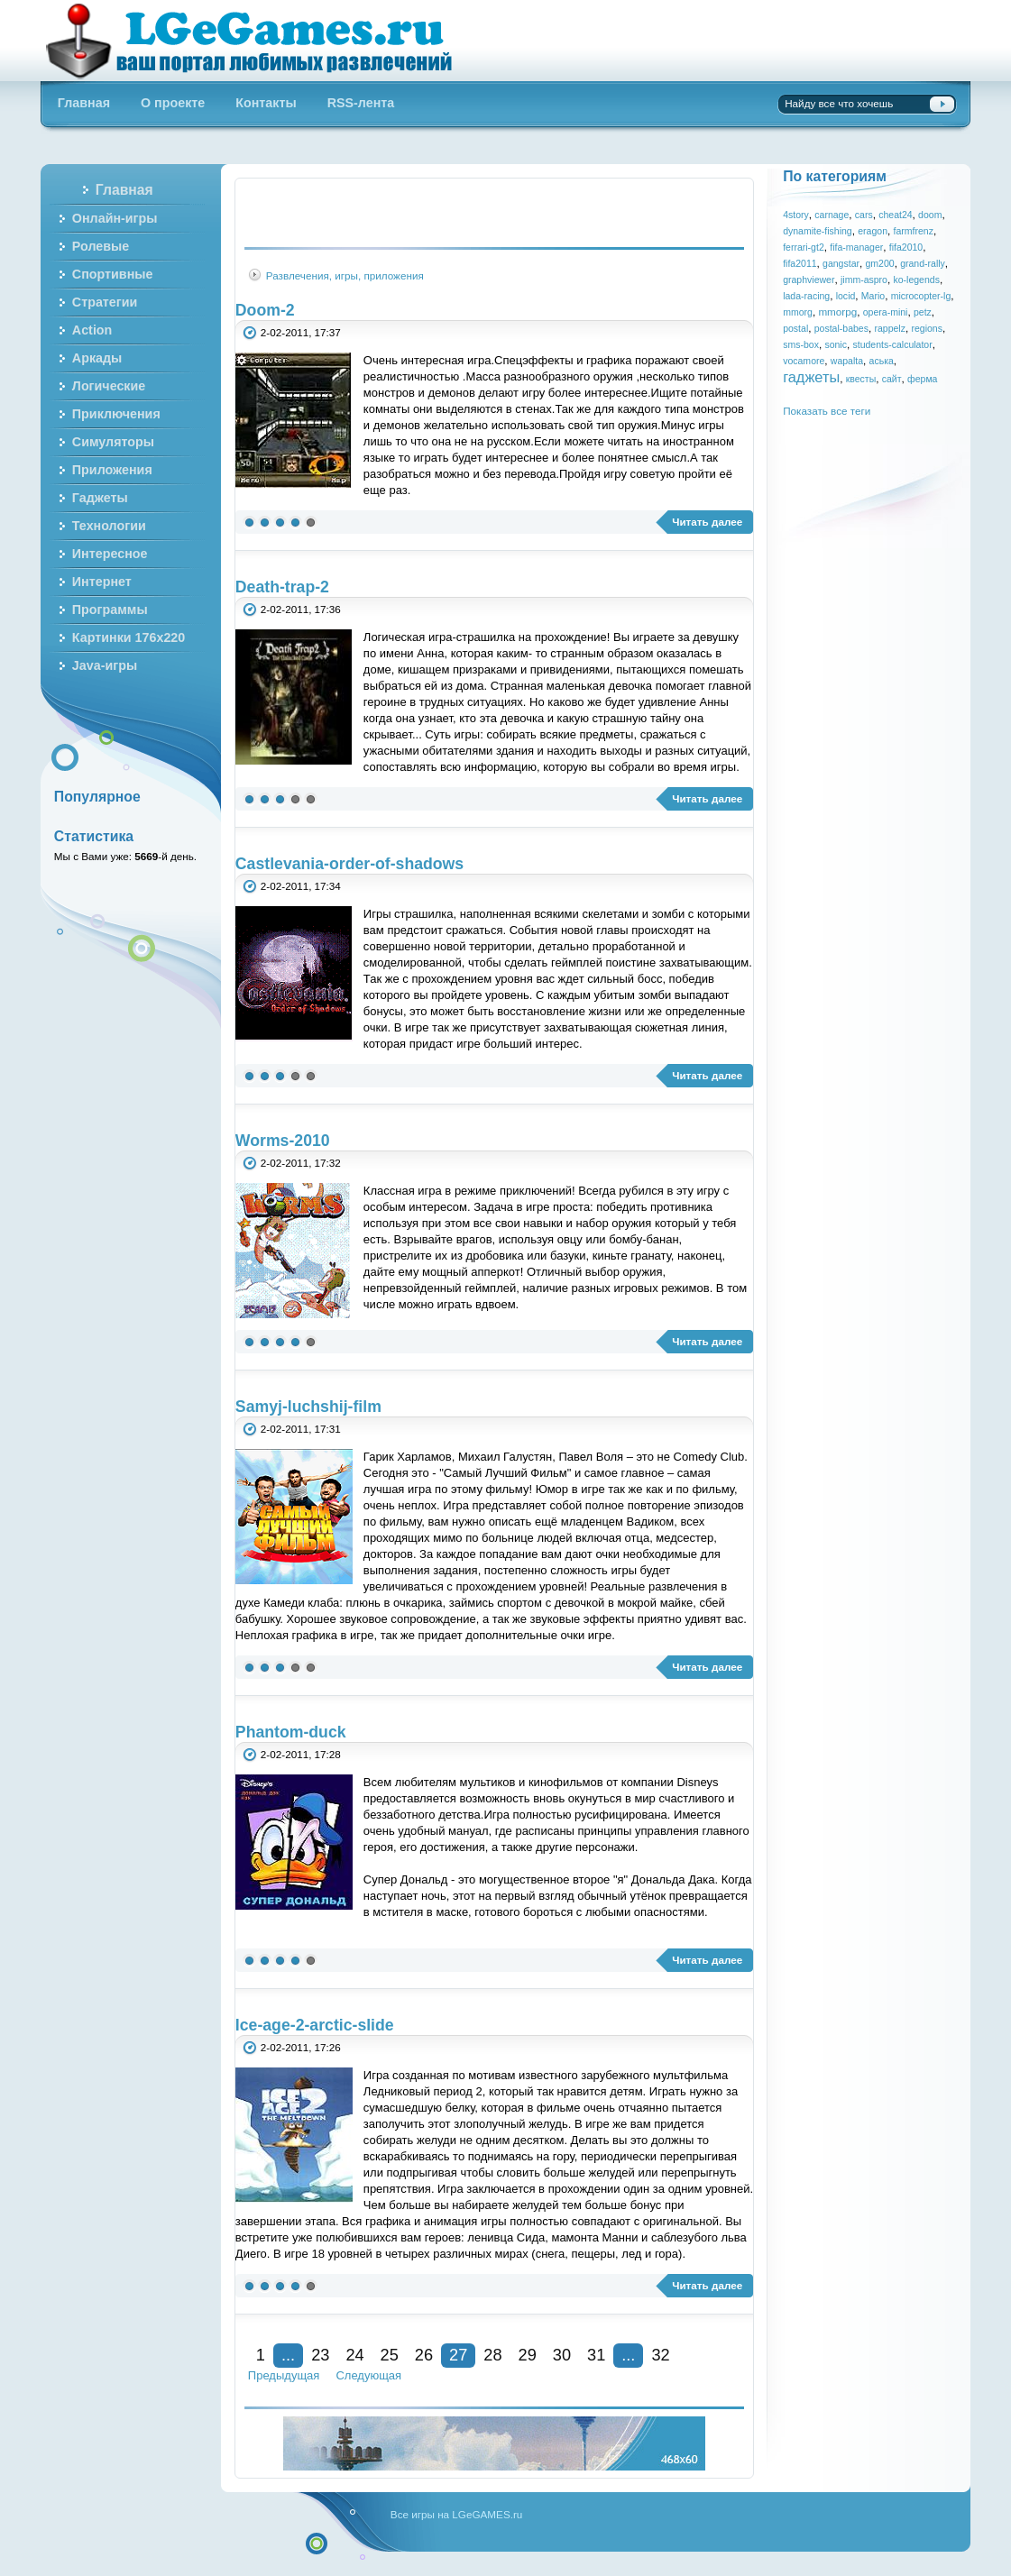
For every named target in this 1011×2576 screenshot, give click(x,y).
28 (492, 2355)
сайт (892, 378)
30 (562, 2355)
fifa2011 (799, 263)
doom (930, 214)
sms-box (801, 344)
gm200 (880, 263)
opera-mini (885, 312)
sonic (835, 344)
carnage (831, 214)
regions (926, 328)
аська (881, 360)
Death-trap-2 (282, 587)
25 (390, 2355)
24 (354, 2355)
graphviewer (808, 279)
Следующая (368, 2375)
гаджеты (811, 377)
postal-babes (841, 328)
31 (596, 2355)
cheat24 (895, 214)
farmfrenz (913, 230)
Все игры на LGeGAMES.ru (456, 2514)
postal (795, 328)
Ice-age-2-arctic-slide (314, 2025)
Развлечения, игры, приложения (345, 275)
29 (528, 2355)
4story (796, 214)
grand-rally (922, 263)
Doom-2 (265, 310)
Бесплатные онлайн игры (259, 40)
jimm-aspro (864, 279)
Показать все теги (826, 411)
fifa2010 (906, 247)
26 (424, 2355)
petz (923, 312)
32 (660, 2355)
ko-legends (916, 279)
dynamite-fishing (817, 230)
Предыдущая (284, 2375)
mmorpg (837, 311)
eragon (872, 230)
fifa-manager (856, 247)
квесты (861, 378)
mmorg (798, 312)
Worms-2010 (282, 1141)
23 (320, 2355)
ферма (922, 378)
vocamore (803, 360)
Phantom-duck (290, 1732)
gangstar (841, 263)
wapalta (847, 360)
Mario (873, 295)
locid (846, 295)
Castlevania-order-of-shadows (349, 864)
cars (864, 214)
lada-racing (806, 295)
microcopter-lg (921, 295)
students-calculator (892, 344)
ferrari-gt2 (803, 247)
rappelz (889, 328)
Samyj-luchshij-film (308, 1407)
